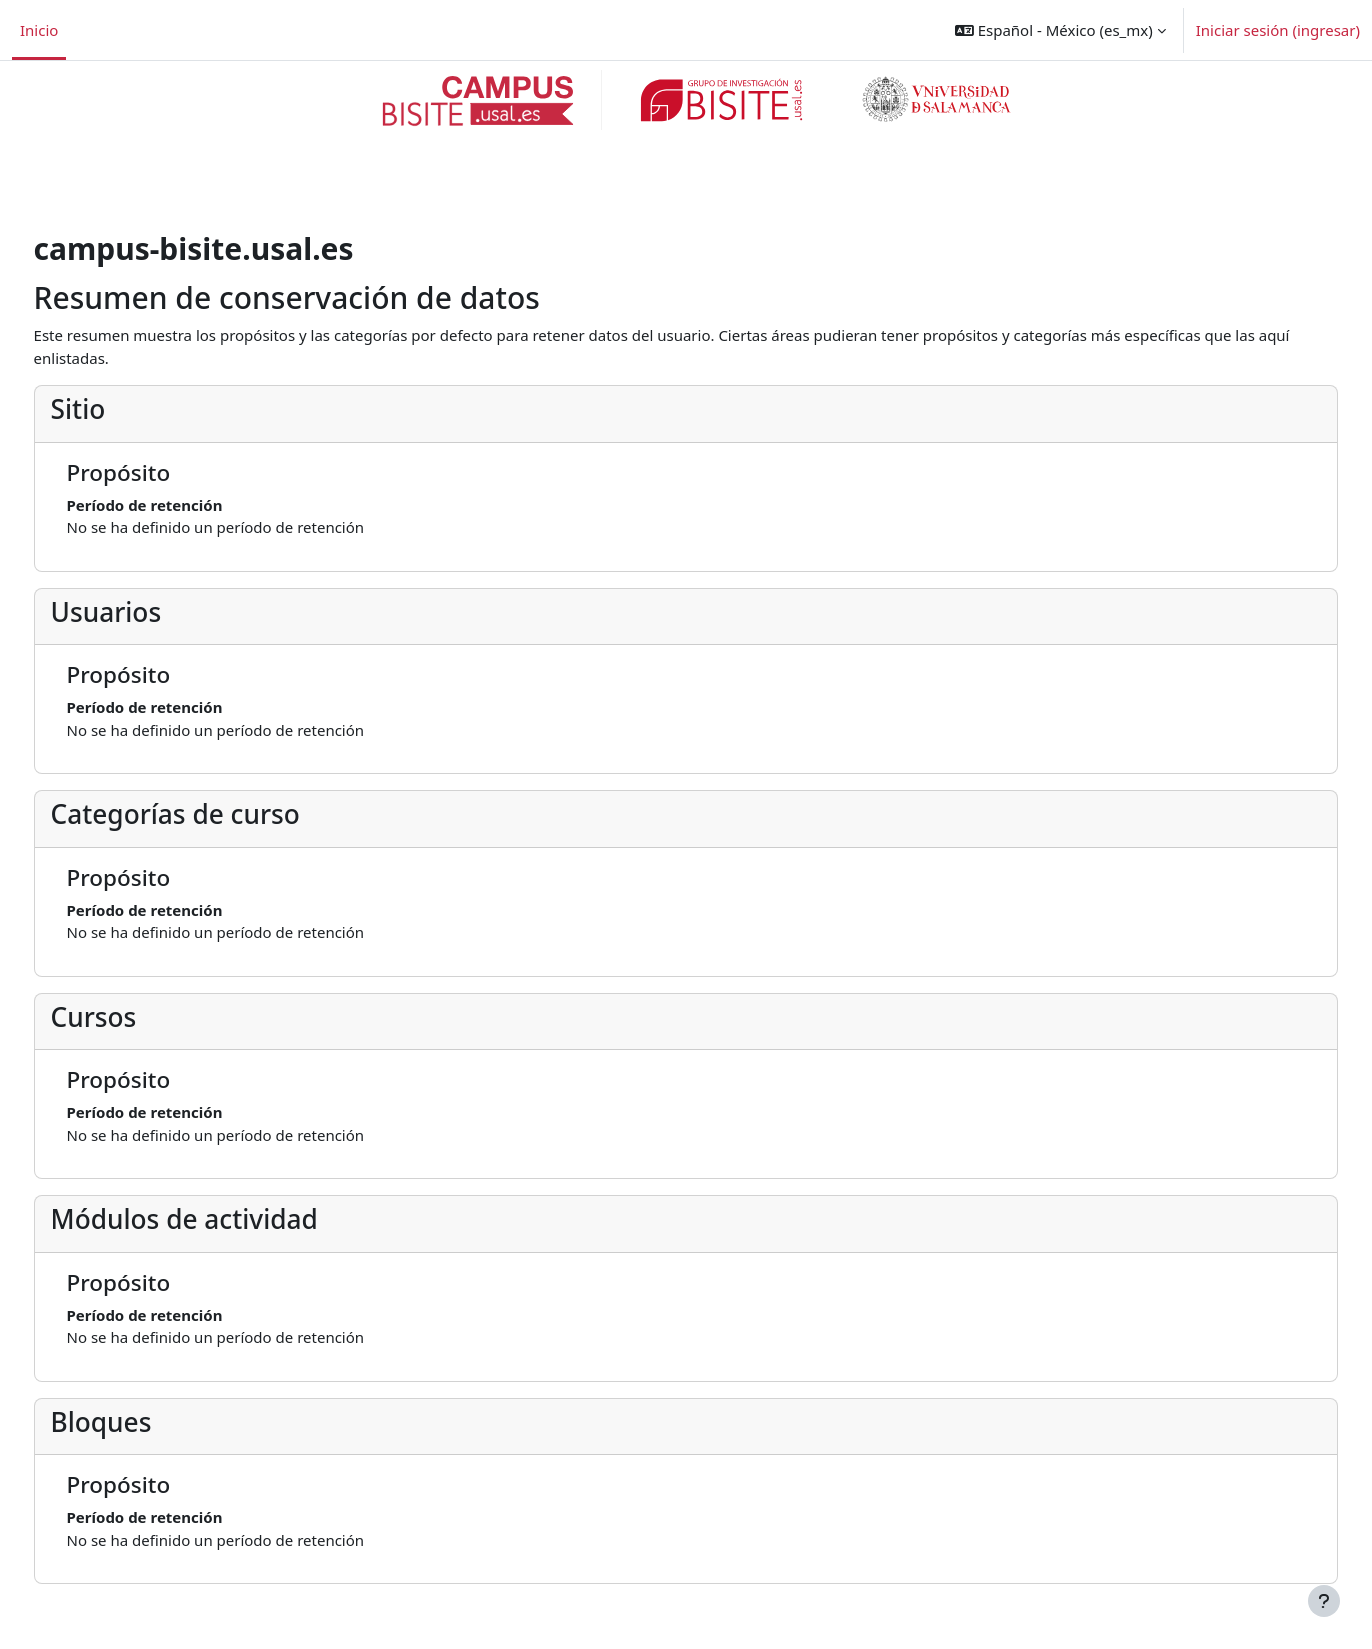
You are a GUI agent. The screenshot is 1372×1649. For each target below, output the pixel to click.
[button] (1060, 30)
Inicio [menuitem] (39, 30)
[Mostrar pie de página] (1324, 1601)
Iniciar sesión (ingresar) (1278, 30)
